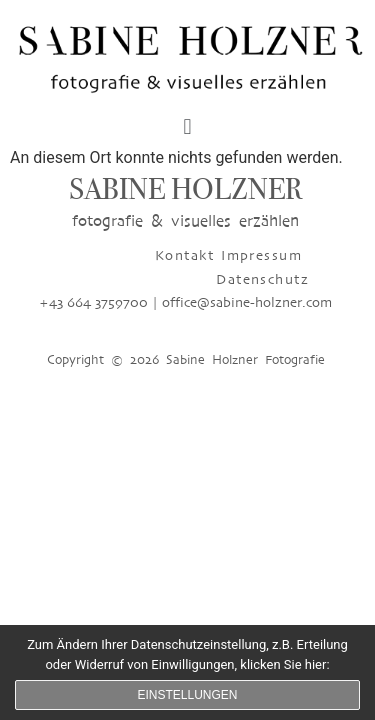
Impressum (168, 255)
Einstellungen (187, 695)
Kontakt (91, 255)
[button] (187, 127)
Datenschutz (262, 255)
